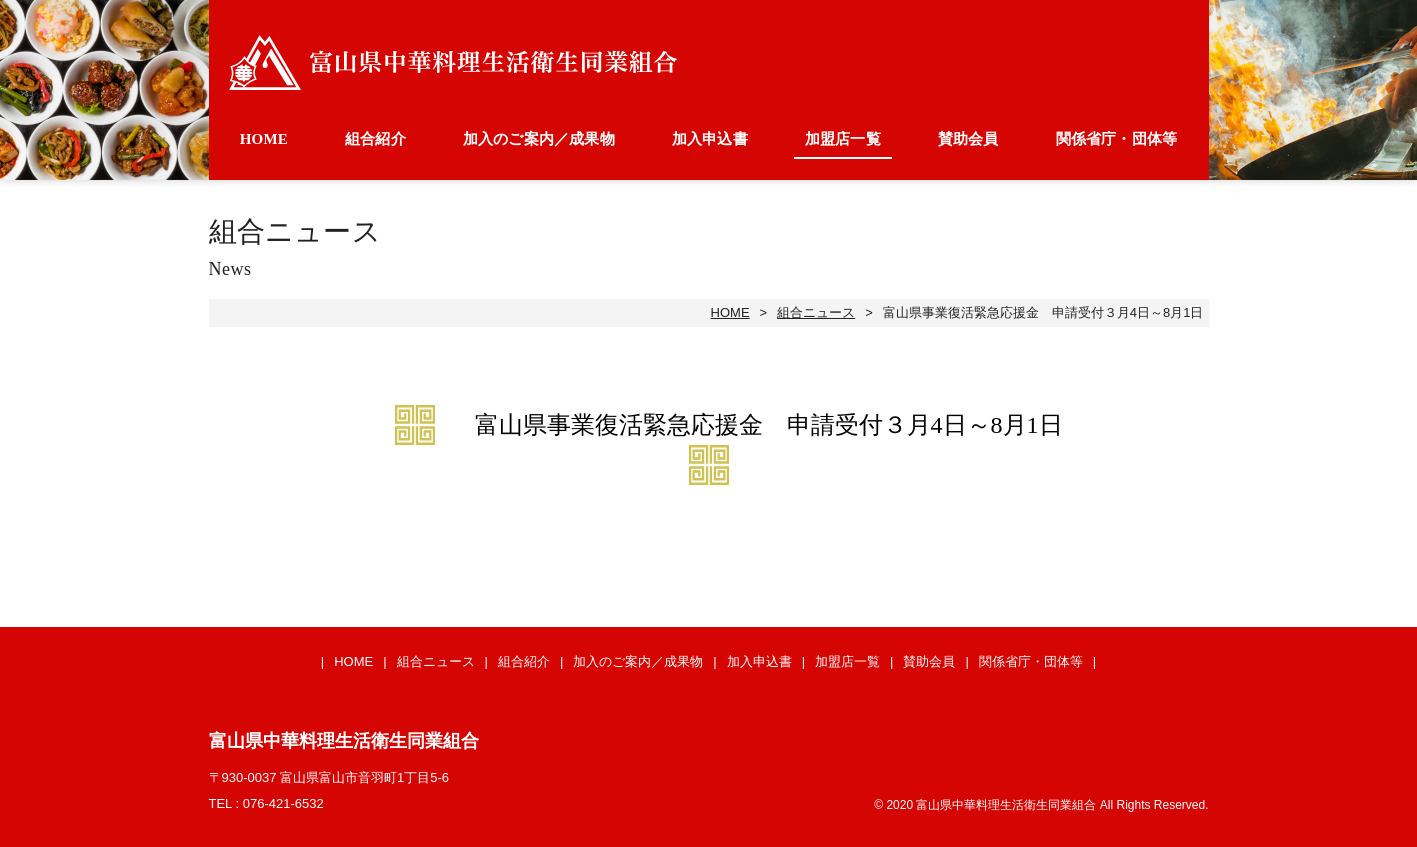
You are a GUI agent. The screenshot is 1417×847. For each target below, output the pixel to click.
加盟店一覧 (843, 139)
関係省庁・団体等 (1117, 139)
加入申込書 (710, 139)
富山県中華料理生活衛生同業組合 (453, 62)
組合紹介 (375, 139)
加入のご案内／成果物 (539, 139)
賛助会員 (968, 139)
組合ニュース (816, 312)
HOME (264, 139)
